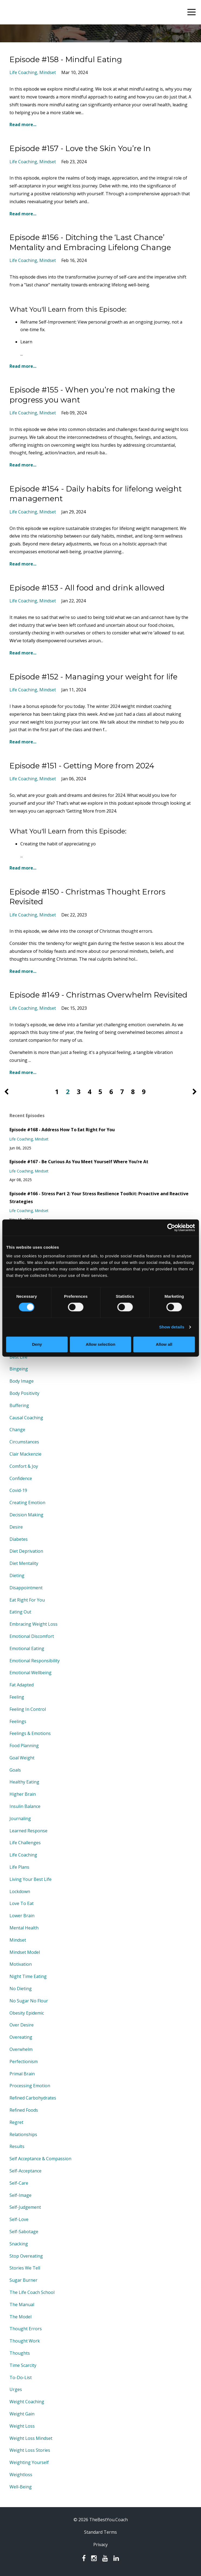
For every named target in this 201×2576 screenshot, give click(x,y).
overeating (20, 2037)
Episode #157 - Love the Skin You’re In (80, 148)
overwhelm (21, 2049)
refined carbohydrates (32, 2098)
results (16, 2146)
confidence (20, 1478)
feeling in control (27, 1709)
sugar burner (23, 2280)
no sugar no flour (28, 2001)
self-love (18, 2219)
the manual (21, 2304)
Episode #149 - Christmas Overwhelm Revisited (98, 994)
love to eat (21, 1903)
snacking (18, 2244)
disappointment (26, 1588)
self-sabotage (23, 2232)
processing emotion (29, 2086)
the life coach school (32, 2292)
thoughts (19, 2353)
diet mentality (23, 1563)
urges (15, 2389)
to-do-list (20, 2377)
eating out (20, 1612)
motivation (20, 1964)
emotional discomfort (31, 1636)
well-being (20, 2487)
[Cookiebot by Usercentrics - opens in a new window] (171, 1227)
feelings (17, 1721)
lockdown (19, 1891)
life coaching (23, 72)
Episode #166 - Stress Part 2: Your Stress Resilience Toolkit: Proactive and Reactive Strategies (99, 1197)
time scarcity (22, 2365)
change (17, 1430)
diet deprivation (26, 1551)
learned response (28, 1831)
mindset (47, 72)
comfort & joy (23, 1466)
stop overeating (26, 2256)
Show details (171, 1327)
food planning (24, 1746)
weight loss (22, 2426)
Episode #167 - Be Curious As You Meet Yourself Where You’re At (78, 1162)
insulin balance (24, 1806)
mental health (24, 1928)
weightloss (20, 2475)
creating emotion (27, 1503)
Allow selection (100, 1344)
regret (16, 2122)
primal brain (22, 2074)
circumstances (24, 1442)
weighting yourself (29, 2462)
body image (21, 1381)
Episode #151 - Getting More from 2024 (81, 765)
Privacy (100, 2545)
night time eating (28, 1976)
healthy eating (24, 1782)
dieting (16, 1575)
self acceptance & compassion (40, 2159)
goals (15, 1770)
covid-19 (18, 1490)
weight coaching (26, 2402)
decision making (26, 1515)
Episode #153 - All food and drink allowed (87, 587)
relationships (23, 2134)
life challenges (25, 1843)
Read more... (22, 124)
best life (18, 1357)
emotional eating (26, 1648)
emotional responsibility (34, 1661)
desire (16, 1527)
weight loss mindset (30, 2438)
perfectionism (23, 2061)
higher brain (22, 1794)
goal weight (21, 1758)
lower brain (21, 1916)
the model (20, 2317)
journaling (20, 1818)
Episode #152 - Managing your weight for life (93, 676)
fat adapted (21, 1685)
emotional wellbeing (30, 1673)
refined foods (23, 2110)
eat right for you (27, 1600)
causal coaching (26, 1418)
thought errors (25, 2329)
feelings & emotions (30, 1733)
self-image (20, 2195)
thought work (24, 2341)
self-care (18, 2183)
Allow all (164, 1344)
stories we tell (24, 2268)
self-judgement (25, 2207)
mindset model (24, 1952)
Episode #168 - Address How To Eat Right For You (62, 1130)
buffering (19, 1405)
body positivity (24, 1393)
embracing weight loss (33, 1624)
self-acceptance (25, 2171)
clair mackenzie (25, 1454)
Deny (37, 1344)
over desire (21, 2025)
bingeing (18, 1369)
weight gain (21, 2414)
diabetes (18, 1539)
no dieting (20, 1989)
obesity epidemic (26, 2013)
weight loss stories (29, 2450)
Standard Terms (100, 2532)
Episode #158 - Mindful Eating (65, 59)
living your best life (30, 1879)
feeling (16, 1697)
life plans (19, 1867)
